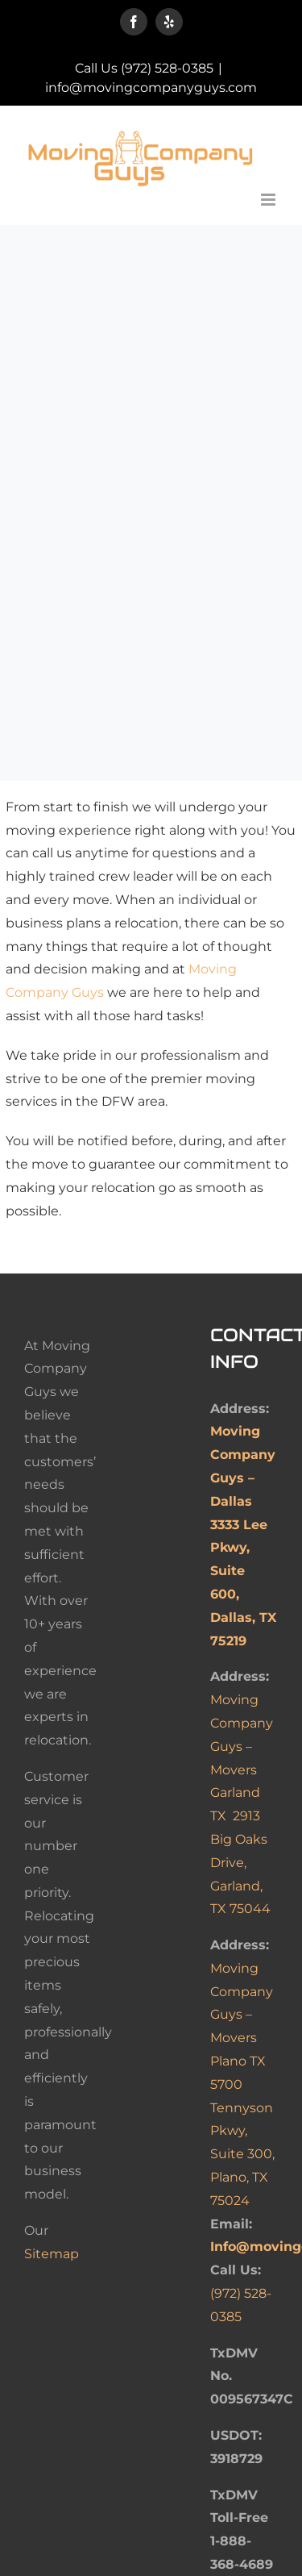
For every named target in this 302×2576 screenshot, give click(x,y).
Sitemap (51, 2253)
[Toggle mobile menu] (269, 199)
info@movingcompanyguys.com (151, 87)
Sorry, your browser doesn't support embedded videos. (151, 329)
